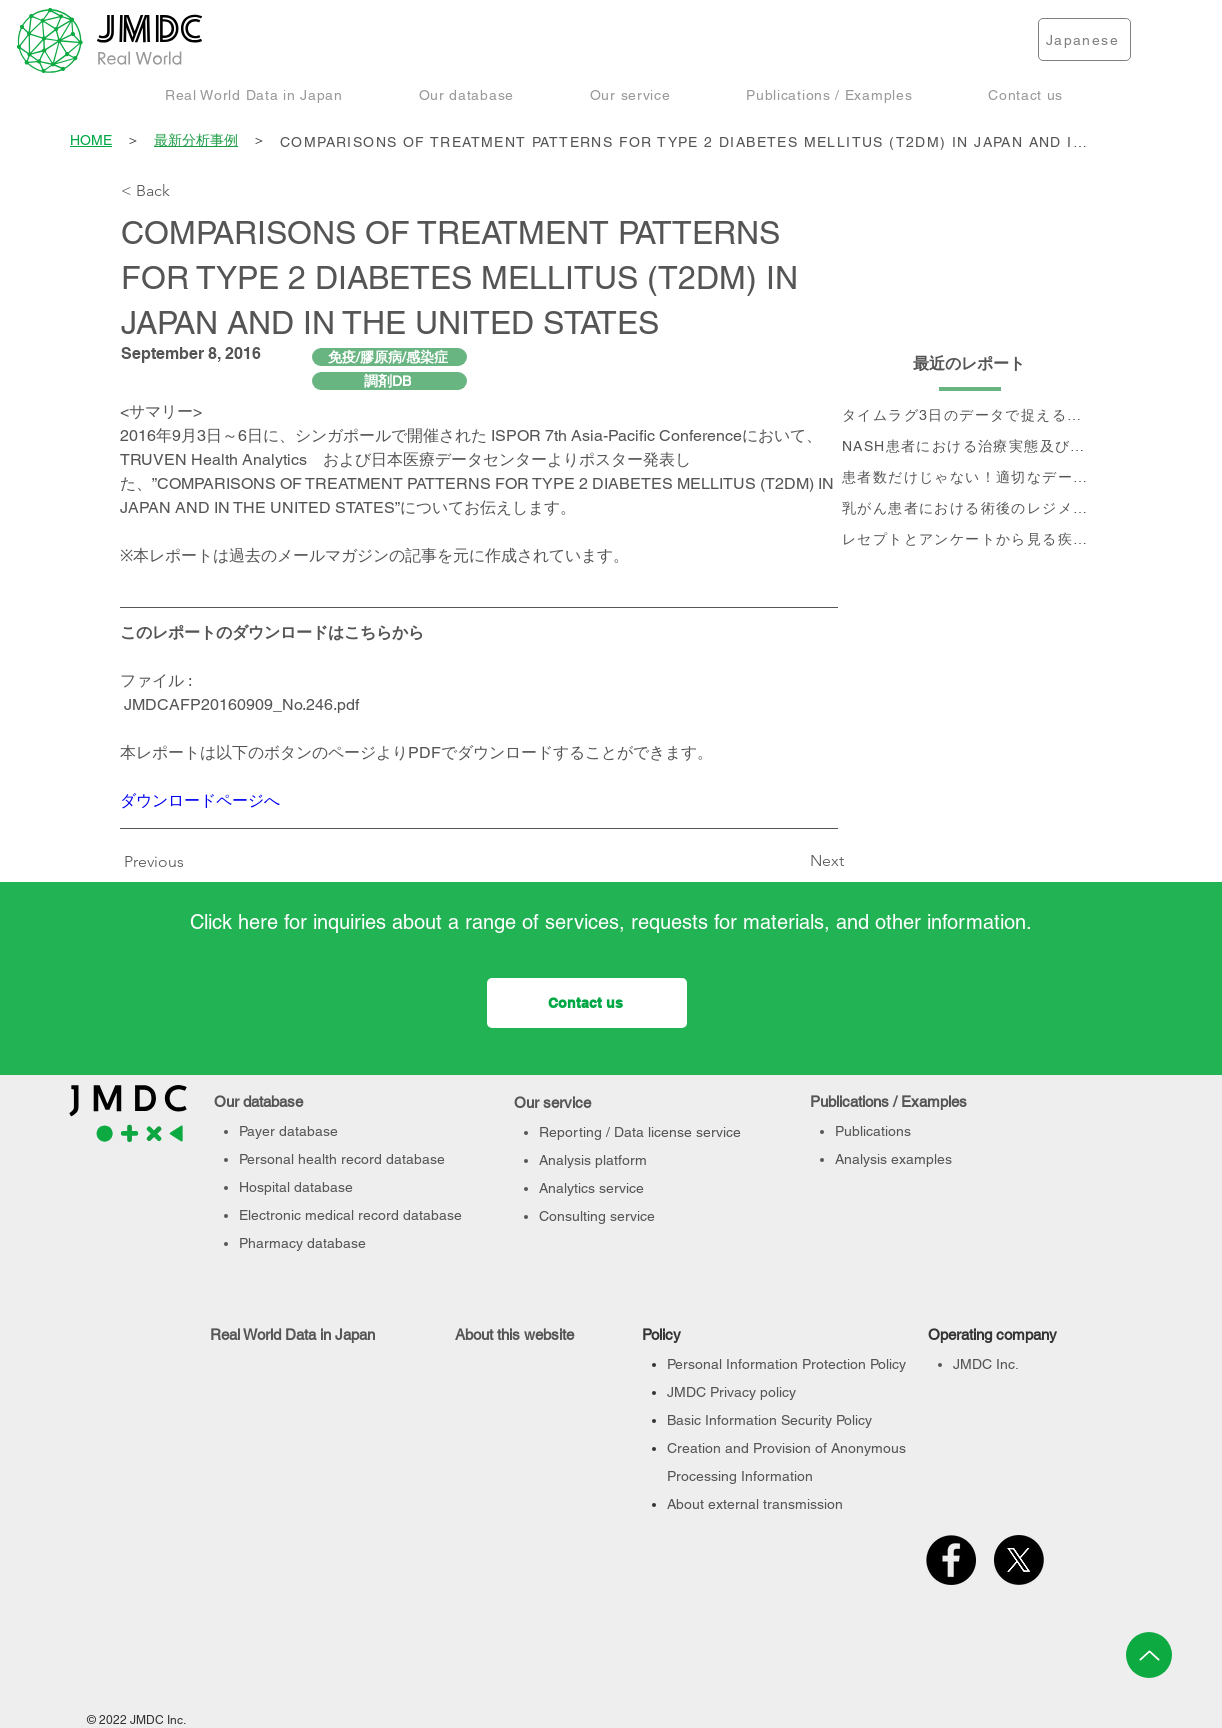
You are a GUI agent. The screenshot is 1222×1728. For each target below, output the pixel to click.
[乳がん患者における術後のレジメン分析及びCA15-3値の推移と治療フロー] (970, 508)
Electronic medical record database (350, 1215)
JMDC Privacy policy (731, 1392)
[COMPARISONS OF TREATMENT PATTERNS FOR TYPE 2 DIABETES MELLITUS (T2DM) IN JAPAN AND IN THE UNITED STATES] (690, 141)
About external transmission (755, 1504)
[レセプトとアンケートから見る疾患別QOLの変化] (970, 539)
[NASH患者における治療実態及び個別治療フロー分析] (970, 446)
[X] (1019, 1560)
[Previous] (159, 862)
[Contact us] (587, 1003)
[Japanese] (1084, 39)
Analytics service (591, 1188)
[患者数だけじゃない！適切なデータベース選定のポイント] (970, 477)
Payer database (288, 1131)
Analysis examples (893, 1159)
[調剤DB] (389, 381)
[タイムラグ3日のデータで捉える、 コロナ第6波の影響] (970, 415)
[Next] (794, 861)
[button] (254, 94)
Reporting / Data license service (640, 1132)
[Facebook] (951, 1560)
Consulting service (597, 1216)
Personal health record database (342, 1159)
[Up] (1149, 1655)
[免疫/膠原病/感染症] (389, 357)
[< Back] (187, 191)
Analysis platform (593, 1160)
